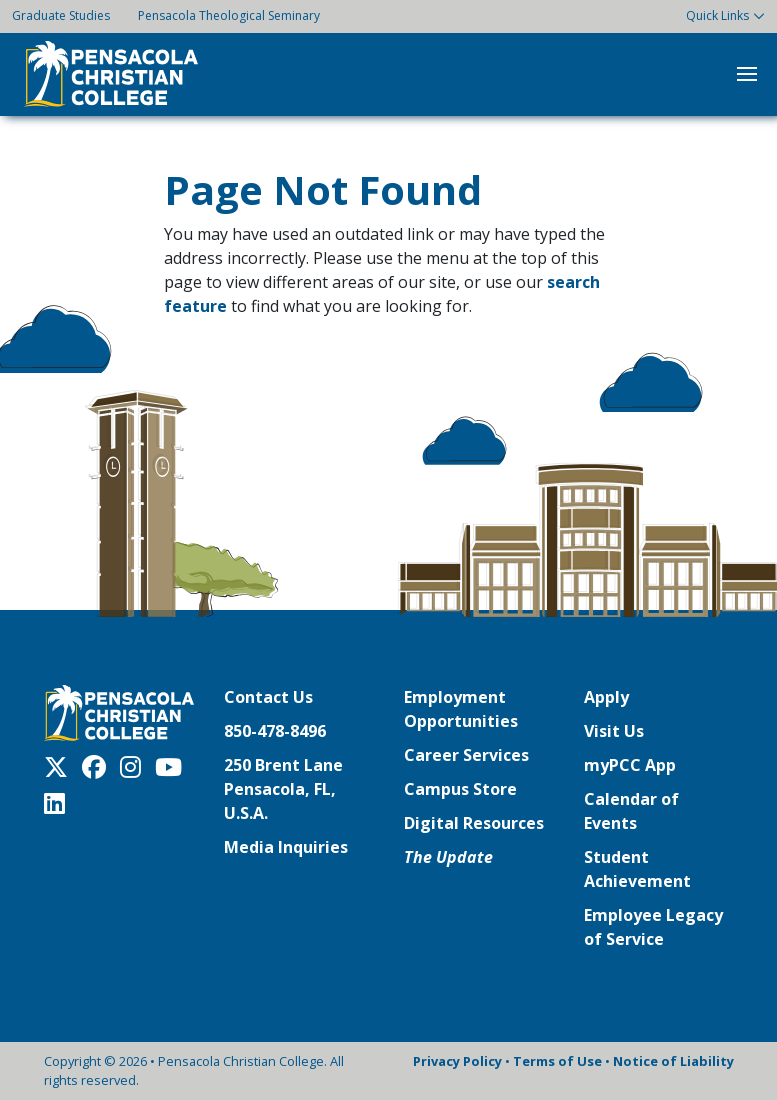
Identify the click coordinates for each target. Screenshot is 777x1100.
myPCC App (630, 765)
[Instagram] (135, 767)
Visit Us (614, 731)
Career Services (466, 755)
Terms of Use (557, 1061)
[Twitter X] (61, 767)
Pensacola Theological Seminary (229, 15)
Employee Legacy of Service (653, 927)
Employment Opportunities (461, 709)
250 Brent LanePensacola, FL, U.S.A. (283, 789)
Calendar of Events (631, 811)
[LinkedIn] (59, 803)
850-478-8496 (275, 731)
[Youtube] (173, 767)
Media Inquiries (286, 847)
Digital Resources (474, 823)
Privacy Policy (457, 1061)
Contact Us (268, 697)
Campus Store (460, 789)
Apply (606, 697)
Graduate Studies (61, 15)
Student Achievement (637, 869)
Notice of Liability (673, 1061)
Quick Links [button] (717, 15)
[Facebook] (99, 767)
